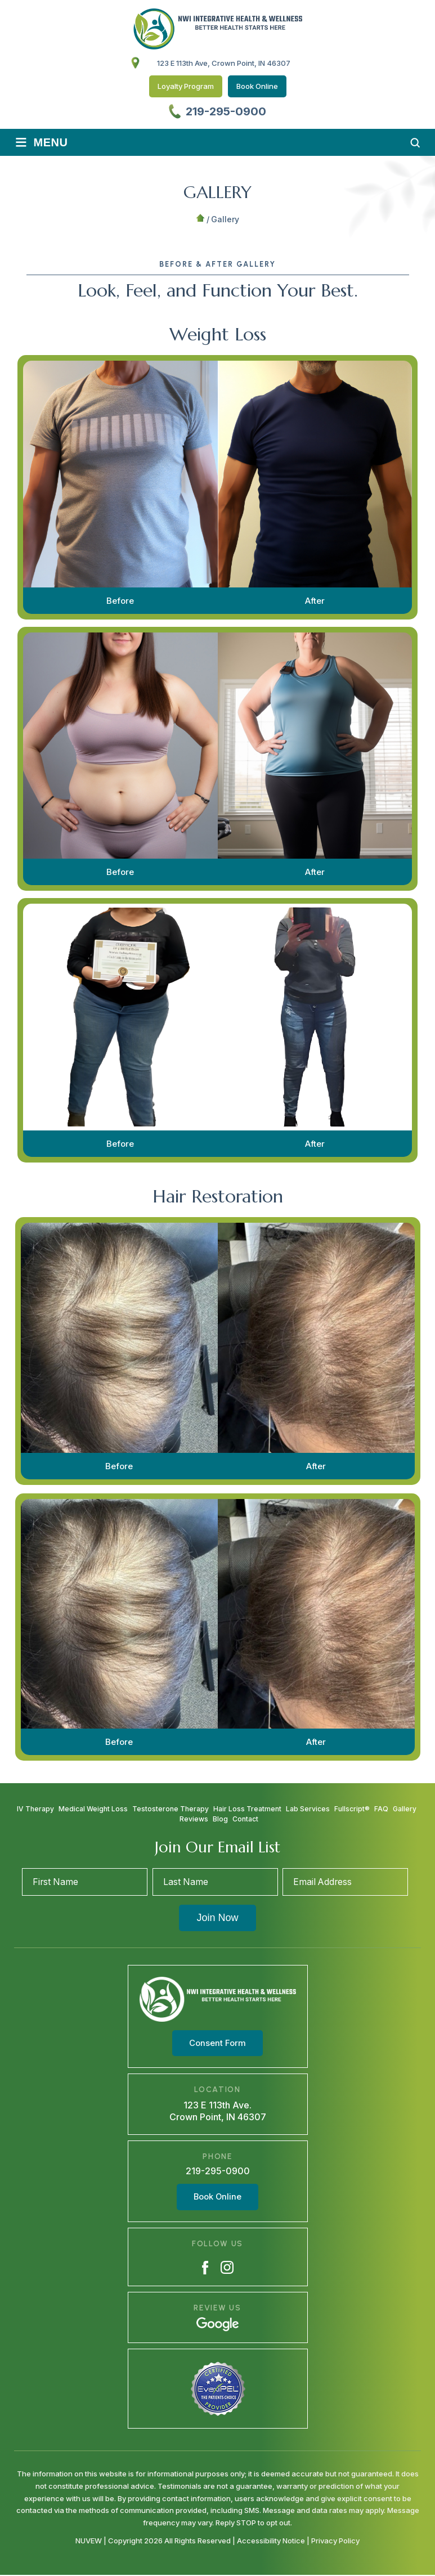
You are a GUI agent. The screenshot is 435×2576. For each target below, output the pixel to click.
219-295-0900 (226, 111)
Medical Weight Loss (93, 1809)
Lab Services (308, 1809)
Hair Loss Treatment (247, 1809)
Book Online (257, 86)
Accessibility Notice (272, 2541)
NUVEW (88, 2541)
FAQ (381, 1809)
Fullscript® (352, 1809)
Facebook (205, 2268)
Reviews (194, 1819)
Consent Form (217, 2044)
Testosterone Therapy (170, 1809)
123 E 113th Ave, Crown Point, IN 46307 (223, 63)
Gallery (404, 1809)
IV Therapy (35, 1809)
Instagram (227, 2267)
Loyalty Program (186, 86)
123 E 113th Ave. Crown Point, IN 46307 (217, 2111)
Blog (220, 1819)
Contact (245, 1819)
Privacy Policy (335, 2541)
